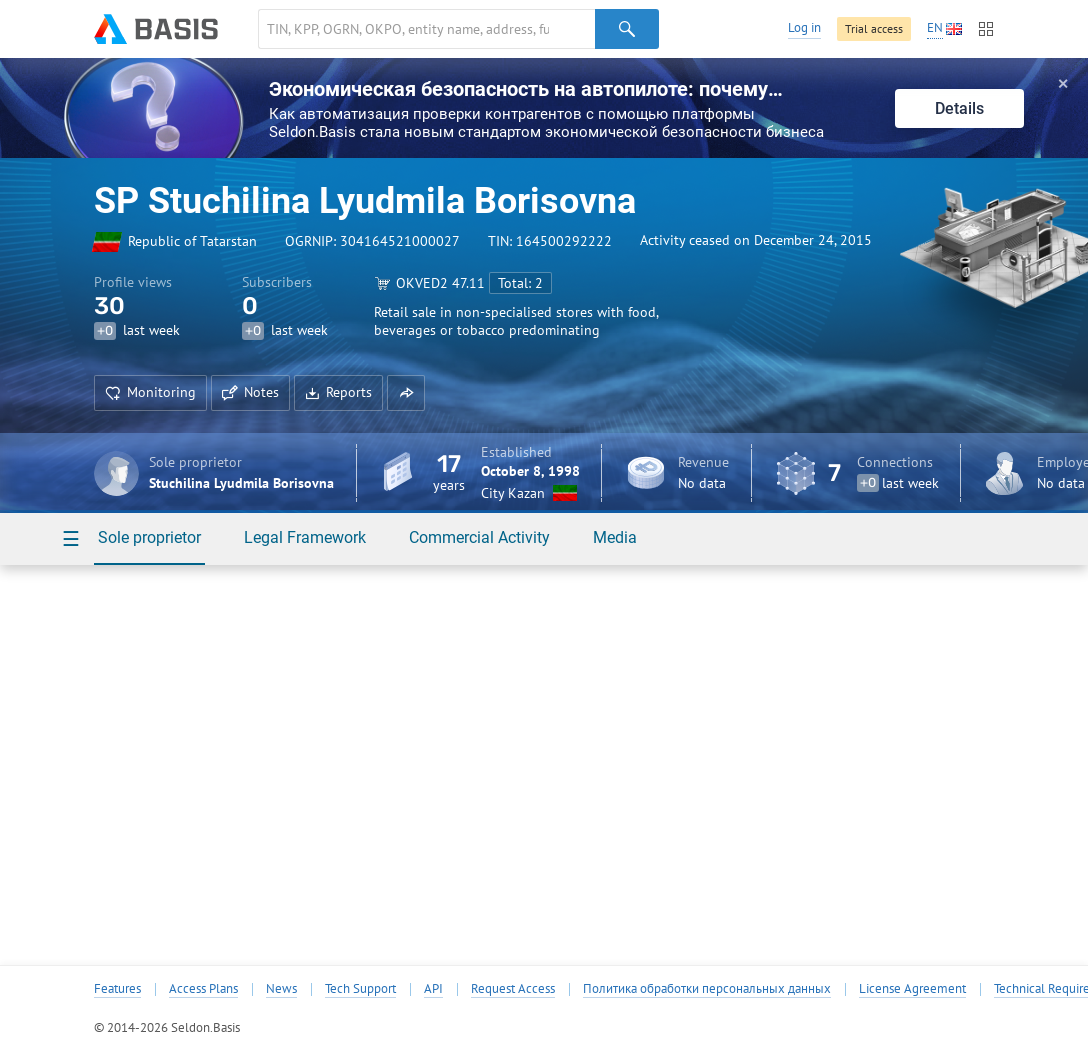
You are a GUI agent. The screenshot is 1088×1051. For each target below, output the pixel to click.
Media (615, 537)
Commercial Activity (479, 537)
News (281, 989)
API (433, 989)
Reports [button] (338, 392)
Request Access (513, 989)
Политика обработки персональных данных (707, 989)
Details (959, 108)
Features (117, 989)
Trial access (874, 28)
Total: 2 (520, 283)
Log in (804, 27)
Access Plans (203, 989)
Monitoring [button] (150, 392)
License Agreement (912, 989)
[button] (406, 393)
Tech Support (360, 989)
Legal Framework (305, 537)
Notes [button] (250, 392)
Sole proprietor (149, 537)
